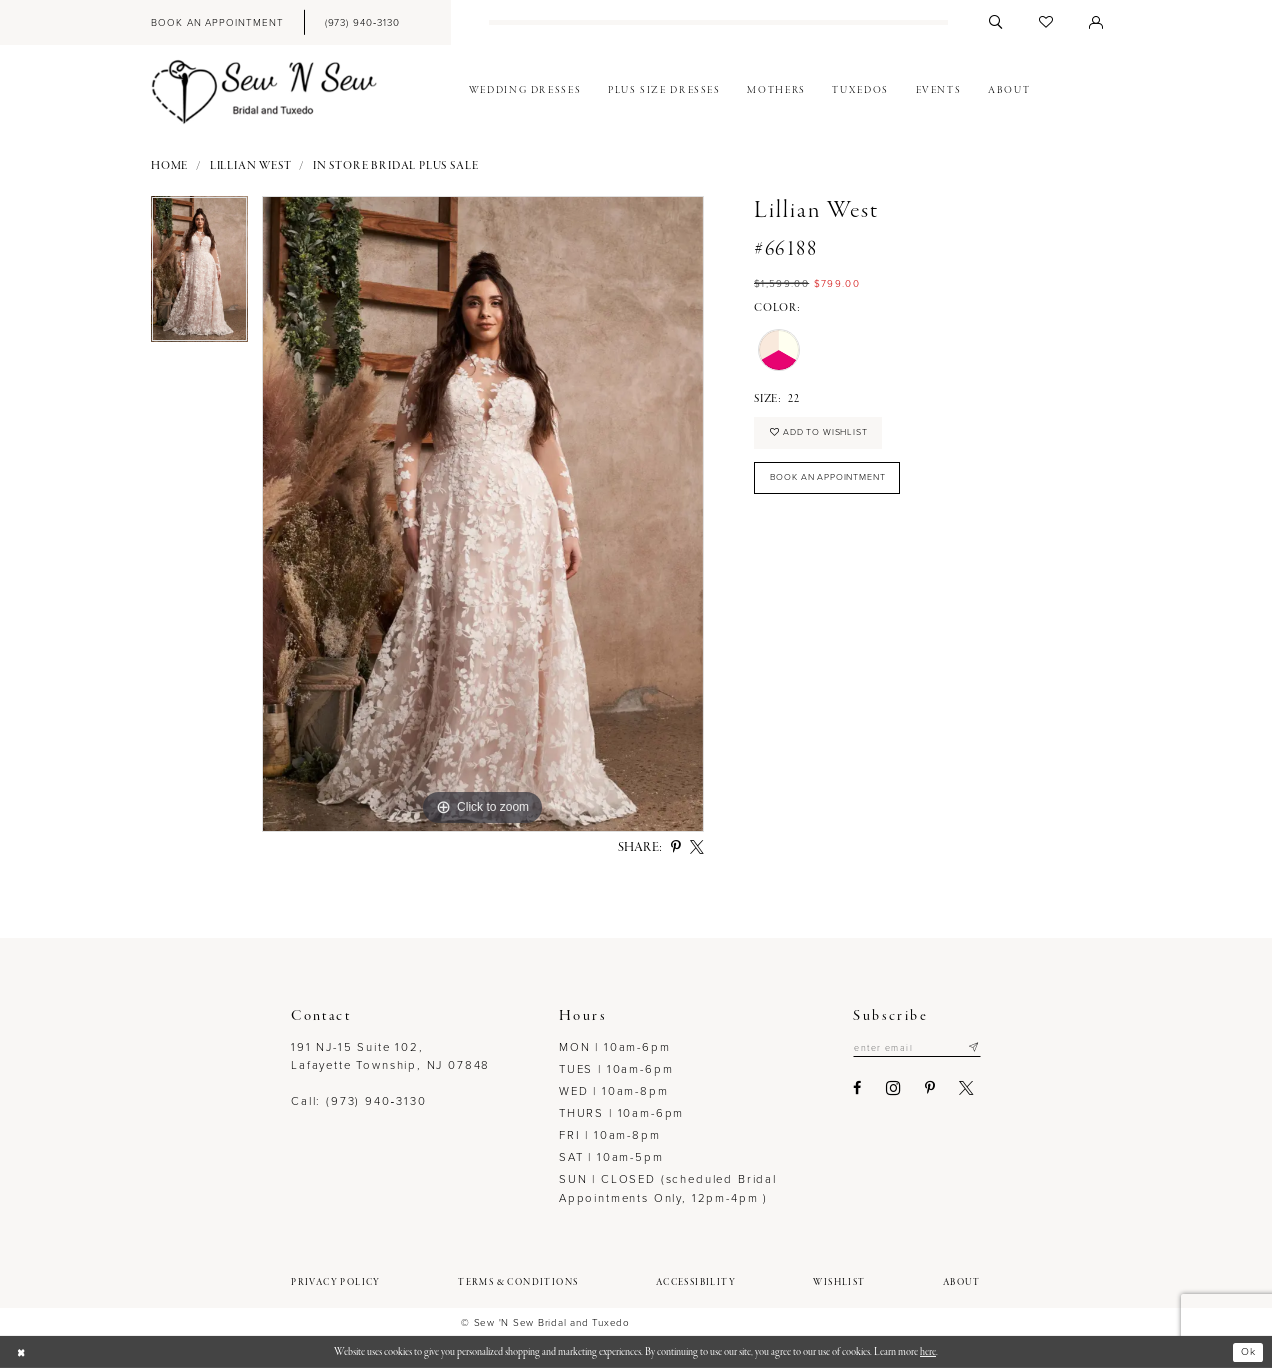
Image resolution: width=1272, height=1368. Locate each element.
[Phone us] (362, 22)
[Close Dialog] (22, 1352)
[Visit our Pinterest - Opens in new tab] (917, 1089)
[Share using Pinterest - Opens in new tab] (676, 848)
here (928, 1352)
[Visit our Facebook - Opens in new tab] (845, 1089)
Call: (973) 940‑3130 (358, 1101)
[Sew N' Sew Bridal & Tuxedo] (264, 91)
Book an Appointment (837, 484)
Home (169, 166)
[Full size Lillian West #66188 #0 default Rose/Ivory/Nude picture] (483, 514)
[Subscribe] (973, 1049)
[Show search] (996, 22)
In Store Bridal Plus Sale (395, 166)
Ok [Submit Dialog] (1246, 1351)
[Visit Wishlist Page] (1046, 22)
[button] (1096, 22)
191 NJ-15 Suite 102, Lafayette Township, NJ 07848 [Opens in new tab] (390, 1056)
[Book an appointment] (217, 22)
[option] (199, 276)
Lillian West (251, 166)
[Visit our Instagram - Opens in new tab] (881, 1089)
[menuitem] (217, 22)
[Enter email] (910, 1049)
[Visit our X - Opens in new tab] (954, 1089)
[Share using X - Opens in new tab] (697, 848)
